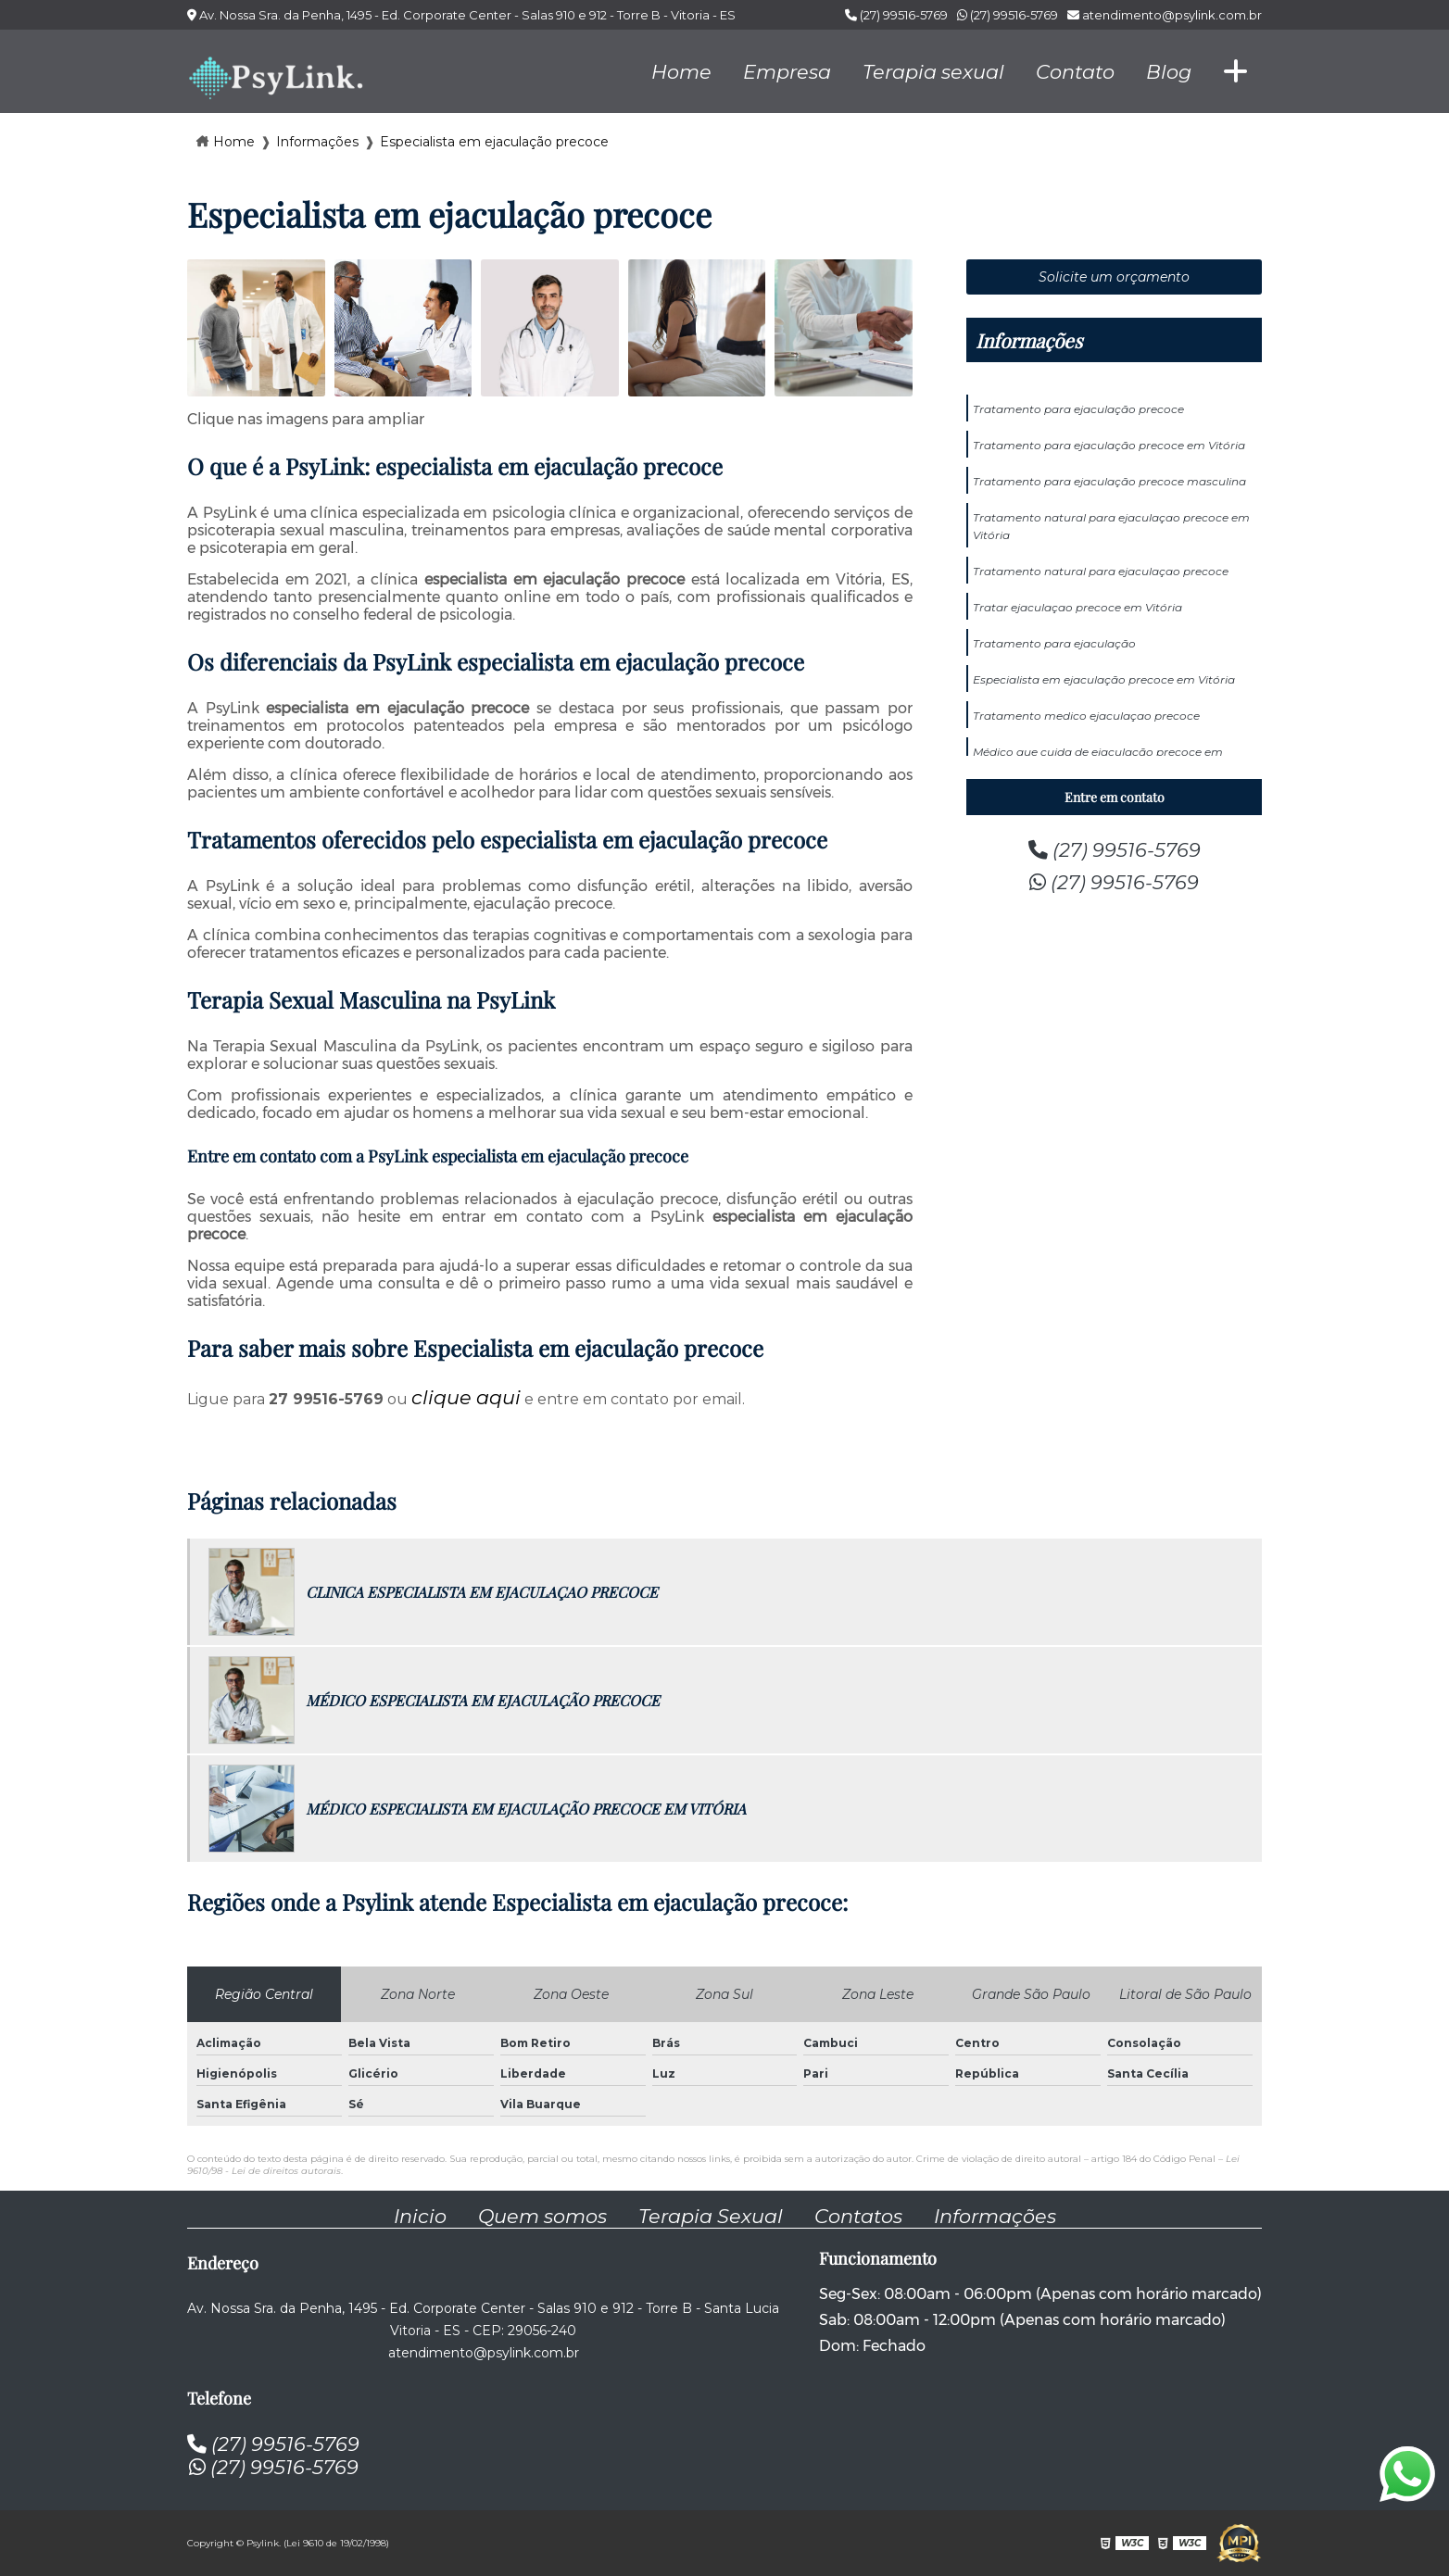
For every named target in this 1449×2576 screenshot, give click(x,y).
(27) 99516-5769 (896, 14)
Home (681, 71)
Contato (1075, 71)
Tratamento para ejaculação (1054, 643)
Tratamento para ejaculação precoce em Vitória (1109, 445)
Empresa (787, 71)
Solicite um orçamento (1114, 277)
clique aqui (466, 1397)
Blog (1168, 71)
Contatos (858, 2216)
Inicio (420, 2216)
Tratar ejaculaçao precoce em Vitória (1077, 607)
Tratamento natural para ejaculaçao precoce (1100, 571)
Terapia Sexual (710, 2216)
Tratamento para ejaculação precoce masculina (1109, 481)
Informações (1029, 340)
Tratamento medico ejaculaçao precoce (1086, 716)
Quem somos (542, 2216)
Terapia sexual (933, 71)
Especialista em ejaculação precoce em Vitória (1104, 679)
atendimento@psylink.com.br (1164, 14)
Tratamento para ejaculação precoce (1078, 409)
